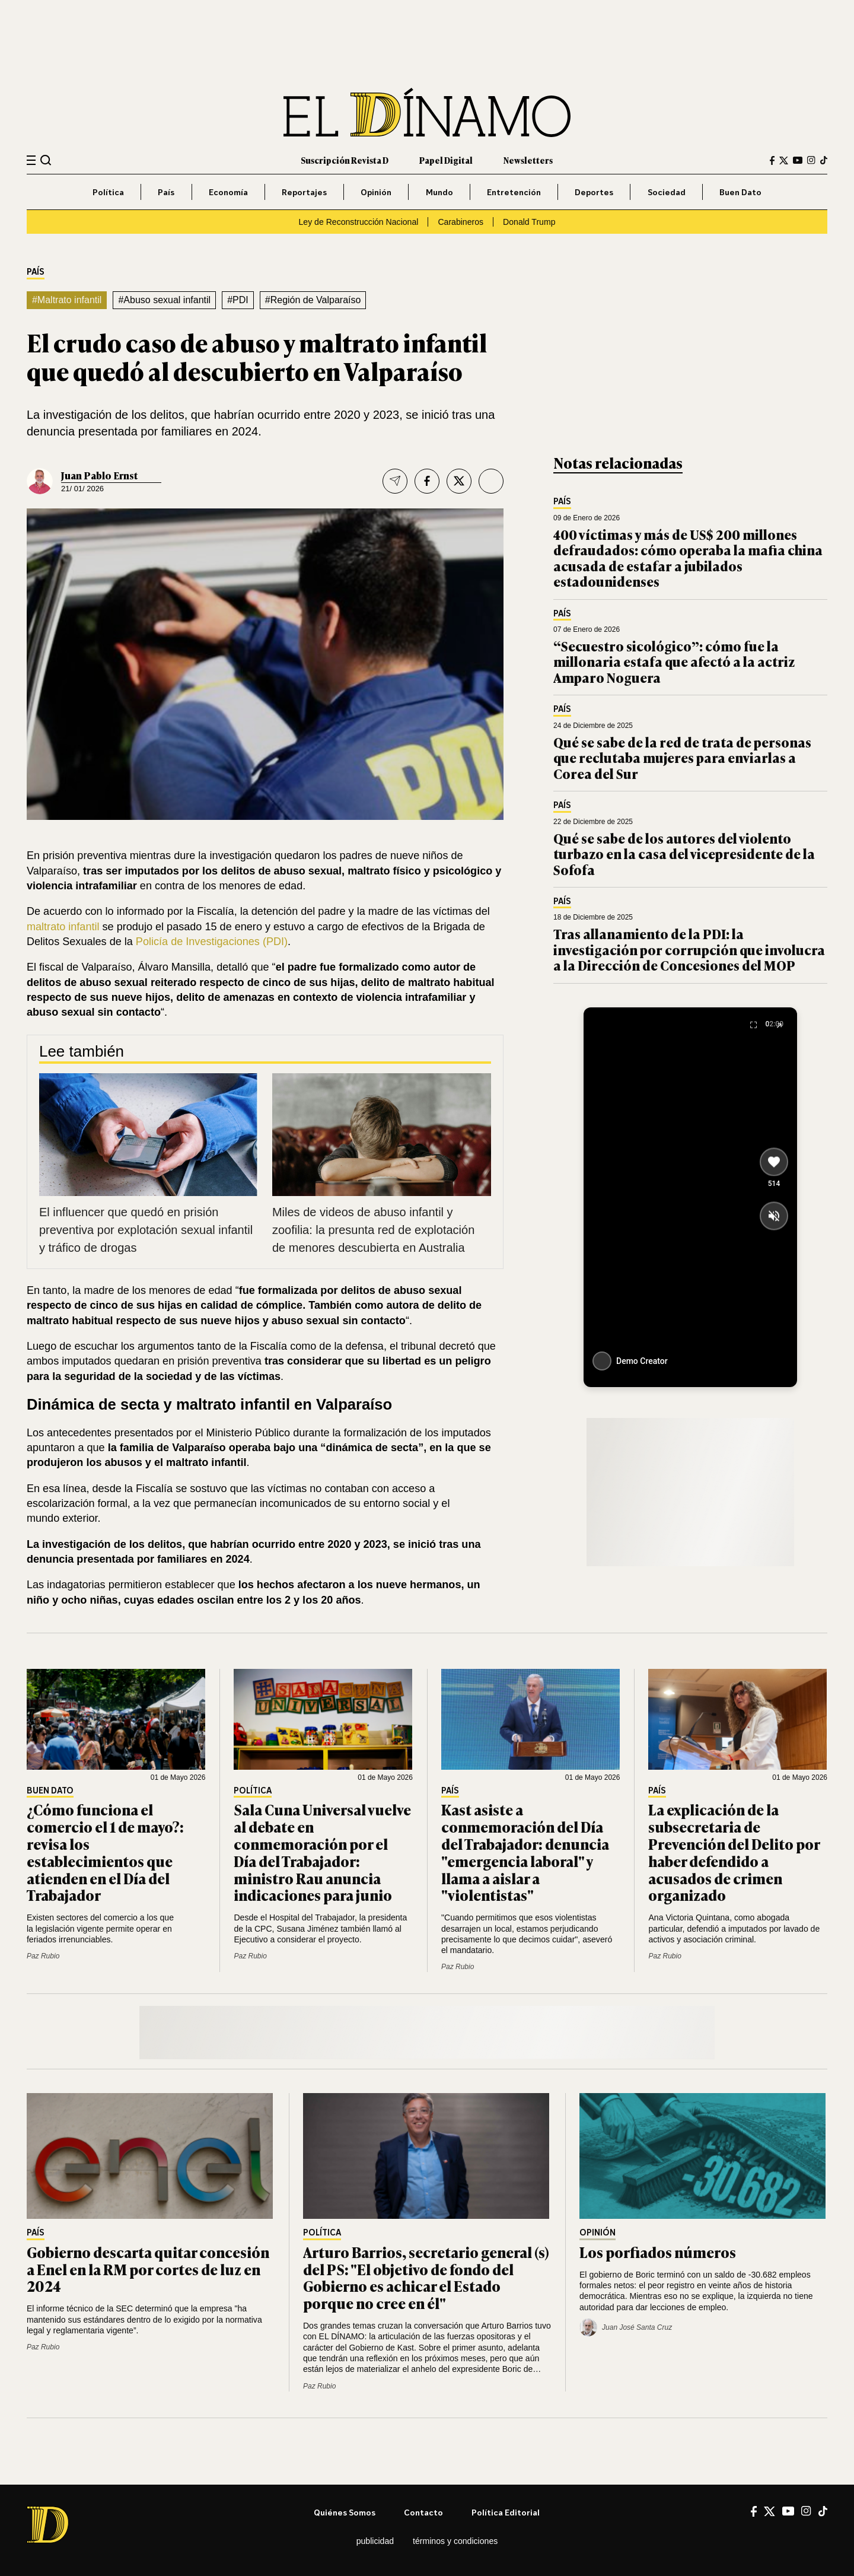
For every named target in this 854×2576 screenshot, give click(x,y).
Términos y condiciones (455, 2541)
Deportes (594, 192)
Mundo (439, 192)
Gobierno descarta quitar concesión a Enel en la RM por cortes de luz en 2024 (148, 2269)
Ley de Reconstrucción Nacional (358, 222)
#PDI (237, 300)
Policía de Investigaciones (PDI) (212, 941)
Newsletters (528, 160)
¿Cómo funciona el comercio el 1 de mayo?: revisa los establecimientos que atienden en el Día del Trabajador (105, 1852)
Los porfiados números (658, 2251)
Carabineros (460, 222)
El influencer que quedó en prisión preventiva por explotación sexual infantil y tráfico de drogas (146, 1230)
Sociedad (667, 192)
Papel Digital (446, 160)
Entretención (514, 192)
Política (108, 192)
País (166, 192)
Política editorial (505, 2512)
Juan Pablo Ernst (99, 475)
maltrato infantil (63, 927)
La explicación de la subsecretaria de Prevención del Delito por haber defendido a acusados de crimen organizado (734, 1852)
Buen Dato (740, 192)
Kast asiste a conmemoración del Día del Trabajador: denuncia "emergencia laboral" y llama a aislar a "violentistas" (525, 1852)
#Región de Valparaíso (313, 300)
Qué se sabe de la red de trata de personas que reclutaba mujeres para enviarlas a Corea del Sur (682, 757)
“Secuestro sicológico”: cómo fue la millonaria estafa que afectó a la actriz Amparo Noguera (674, 661)
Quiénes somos (344, 2512)
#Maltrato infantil (66, 300)
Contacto (423, 2512)
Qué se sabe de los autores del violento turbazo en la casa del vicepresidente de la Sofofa (684, 853)
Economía (228, 192)
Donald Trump (529, 222)
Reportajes (304, 192)
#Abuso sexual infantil (164, 300)
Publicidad (375, 2541)
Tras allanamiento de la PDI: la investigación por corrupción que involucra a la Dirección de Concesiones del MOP (689, 949)
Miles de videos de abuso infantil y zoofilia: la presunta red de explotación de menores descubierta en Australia (373, 1230)
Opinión (376, 192)
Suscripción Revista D (344, 160)
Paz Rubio (43, 1956)
